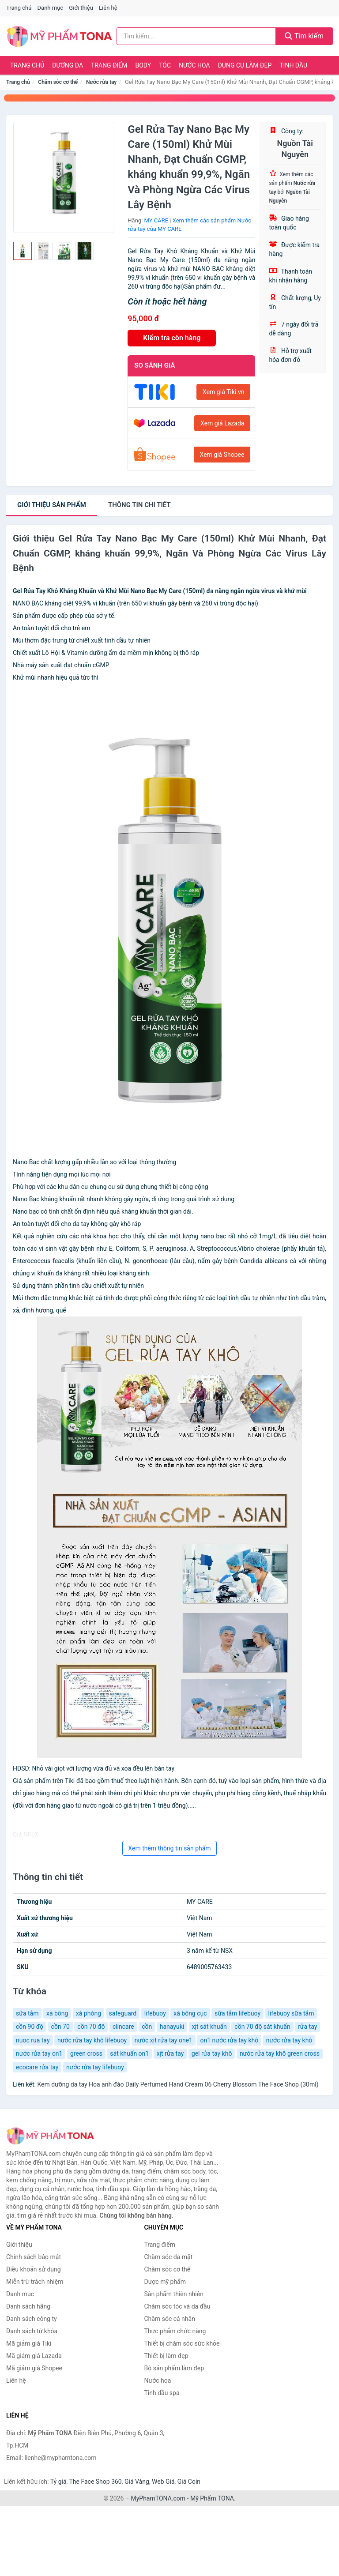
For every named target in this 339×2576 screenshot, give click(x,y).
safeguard (123, 2013)
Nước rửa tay (101, 82)
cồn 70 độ (91, 2026)
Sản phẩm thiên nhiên (173, 2294)
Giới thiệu (81, 7)
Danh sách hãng (28, 2306)
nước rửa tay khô (289, 2040)
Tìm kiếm (304, 36)
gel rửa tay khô (212, 2053)
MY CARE (156, 220)
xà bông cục (190, 2013)
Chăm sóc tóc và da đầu (177, 2306)
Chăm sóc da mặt (168, 2256)
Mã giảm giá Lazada (34, 2355)
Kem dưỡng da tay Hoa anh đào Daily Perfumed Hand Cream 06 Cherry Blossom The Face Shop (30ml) (177, 2084)
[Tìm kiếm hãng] (196, 36)
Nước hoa (194, 65)
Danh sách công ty (31, 2318)
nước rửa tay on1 (39, 2053)
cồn (147, 2026)
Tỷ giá (58, 2481)
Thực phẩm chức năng (175, 2331)
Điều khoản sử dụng (33, 2269)
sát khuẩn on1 (129, 2053)
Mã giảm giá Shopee (34, 2368)
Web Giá (163, 2481)
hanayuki (172, 2026)
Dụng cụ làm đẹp (245, 65)
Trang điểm (109, 65)
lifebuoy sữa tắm (291, 2013)
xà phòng (88, 2013)
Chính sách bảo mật (33, 2256)
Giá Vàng (136, 2481)
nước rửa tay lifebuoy (95, 2067)
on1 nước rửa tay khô (229, 2040)
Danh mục (51, 7)
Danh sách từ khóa (31, 2331)
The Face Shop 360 (95, 2481)
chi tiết (139, 505)
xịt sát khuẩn (209, 2026)
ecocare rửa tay (37, 2067)
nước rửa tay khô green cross (280, 2053)
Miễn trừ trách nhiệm (34, 2281)
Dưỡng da (67, 65)
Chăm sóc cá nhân (169, 2318)
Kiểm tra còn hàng (171, 338)
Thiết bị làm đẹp (166, 2355)
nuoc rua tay (33, 2040)
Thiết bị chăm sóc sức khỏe (182, 2343)
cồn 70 (60, 2026)
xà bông (57, 2013)
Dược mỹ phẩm (165, 2281)
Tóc (165, 65)
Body (143, 65)
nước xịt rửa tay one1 (163, 2040)
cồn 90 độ (29, 2026)
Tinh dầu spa (162, 2392)
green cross (86, 2053)
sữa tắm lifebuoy (237, 2013)
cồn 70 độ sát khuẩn (262, 2026)
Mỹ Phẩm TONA (212, 2498)
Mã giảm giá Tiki (28, 2343)
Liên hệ (108, 7)
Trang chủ (18, 7)
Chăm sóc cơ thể (58, 82)
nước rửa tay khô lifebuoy (92, 2040)
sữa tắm (27, 2013)
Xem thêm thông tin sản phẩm (169, 1848)
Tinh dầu (293, 65)
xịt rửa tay (170, 2053)
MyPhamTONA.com (158, 2498)
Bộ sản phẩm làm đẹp (174, 2368)
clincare (123, 2026)
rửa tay (307, 2026)
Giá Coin (188, 2481)
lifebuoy (155, 2013)
